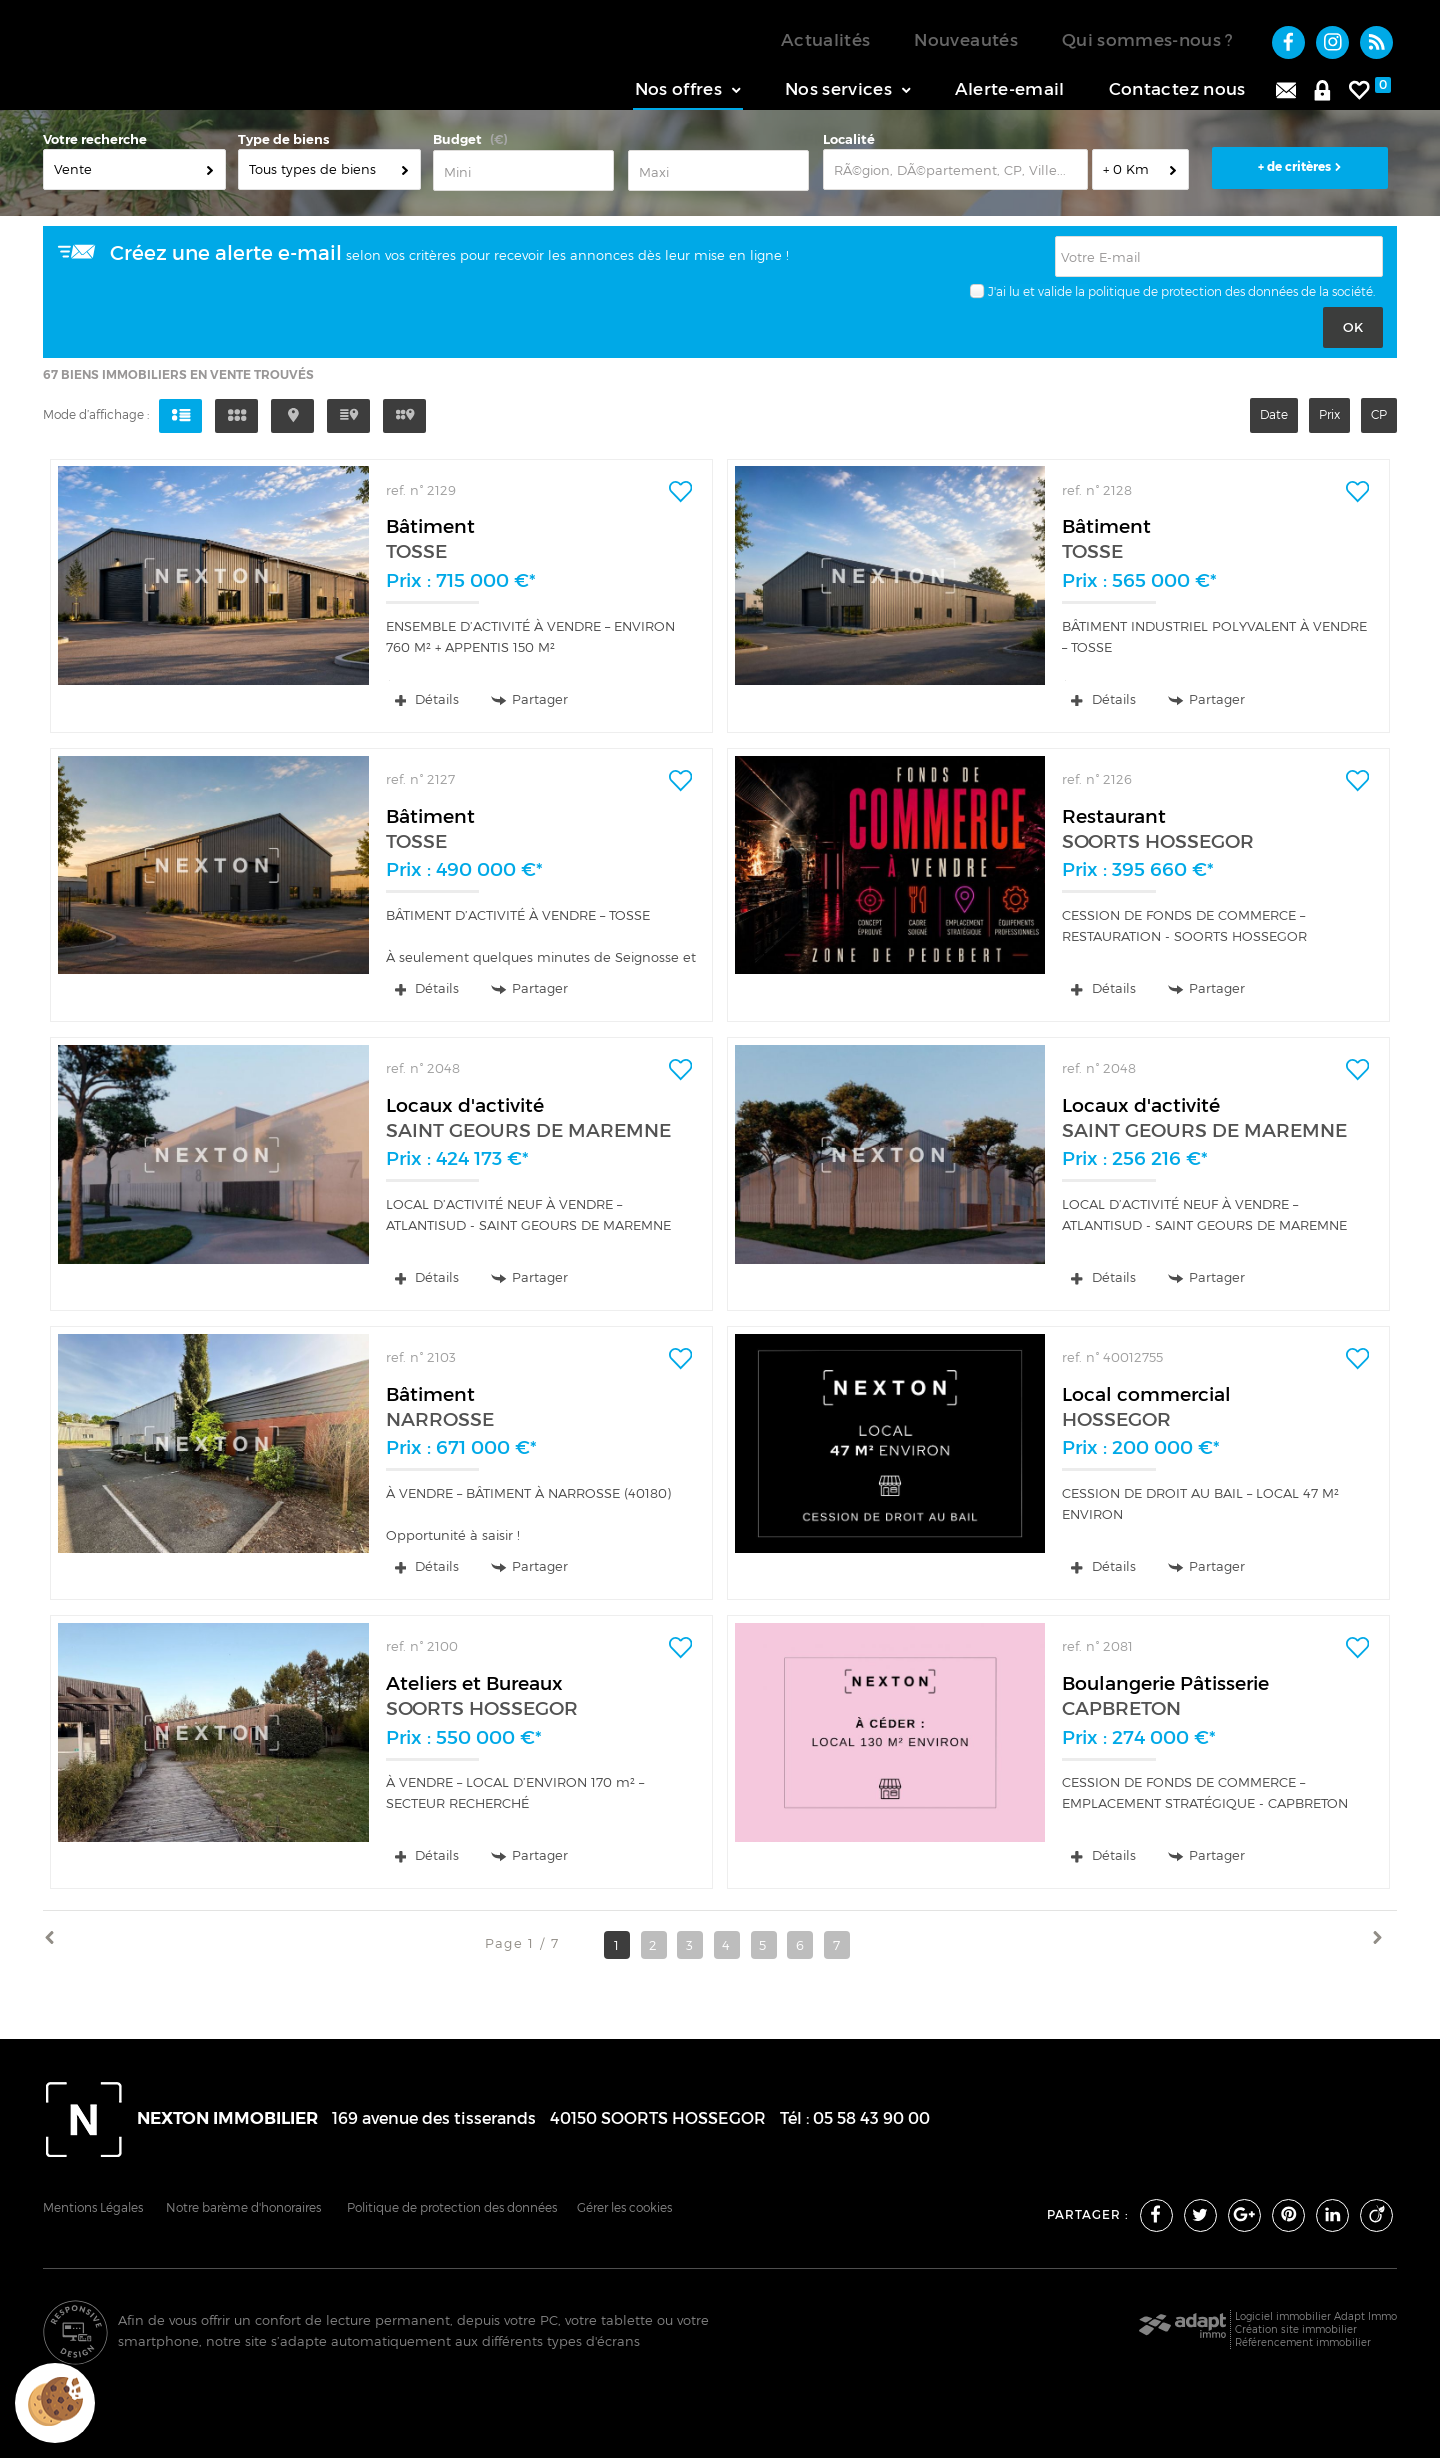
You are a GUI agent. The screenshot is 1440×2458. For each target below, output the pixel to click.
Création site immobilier (1296, 2332)
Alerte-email (1010, 89)
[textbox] (955, 172)
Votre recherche (95, 142)
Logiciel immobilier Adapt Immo (1316, 2319)
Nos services (848, 89)
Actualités (825, 40)
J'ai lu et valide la (1036, 294)
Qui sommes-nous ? (1148, 40)
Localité (849, 142)
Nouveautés (965, 40)
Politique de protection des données (452, 2211)
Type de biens (283, 142)
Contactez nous (1177, 89)
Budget (457, 142)
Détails (427, 702)
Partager (529, 702)
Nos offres (688, 89)
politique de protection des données (1193, 294)
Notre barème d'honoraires (245, 2211)
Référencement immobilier (1303, 2345)
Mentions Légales (93, 2211)
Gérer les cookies (624, 2211)
